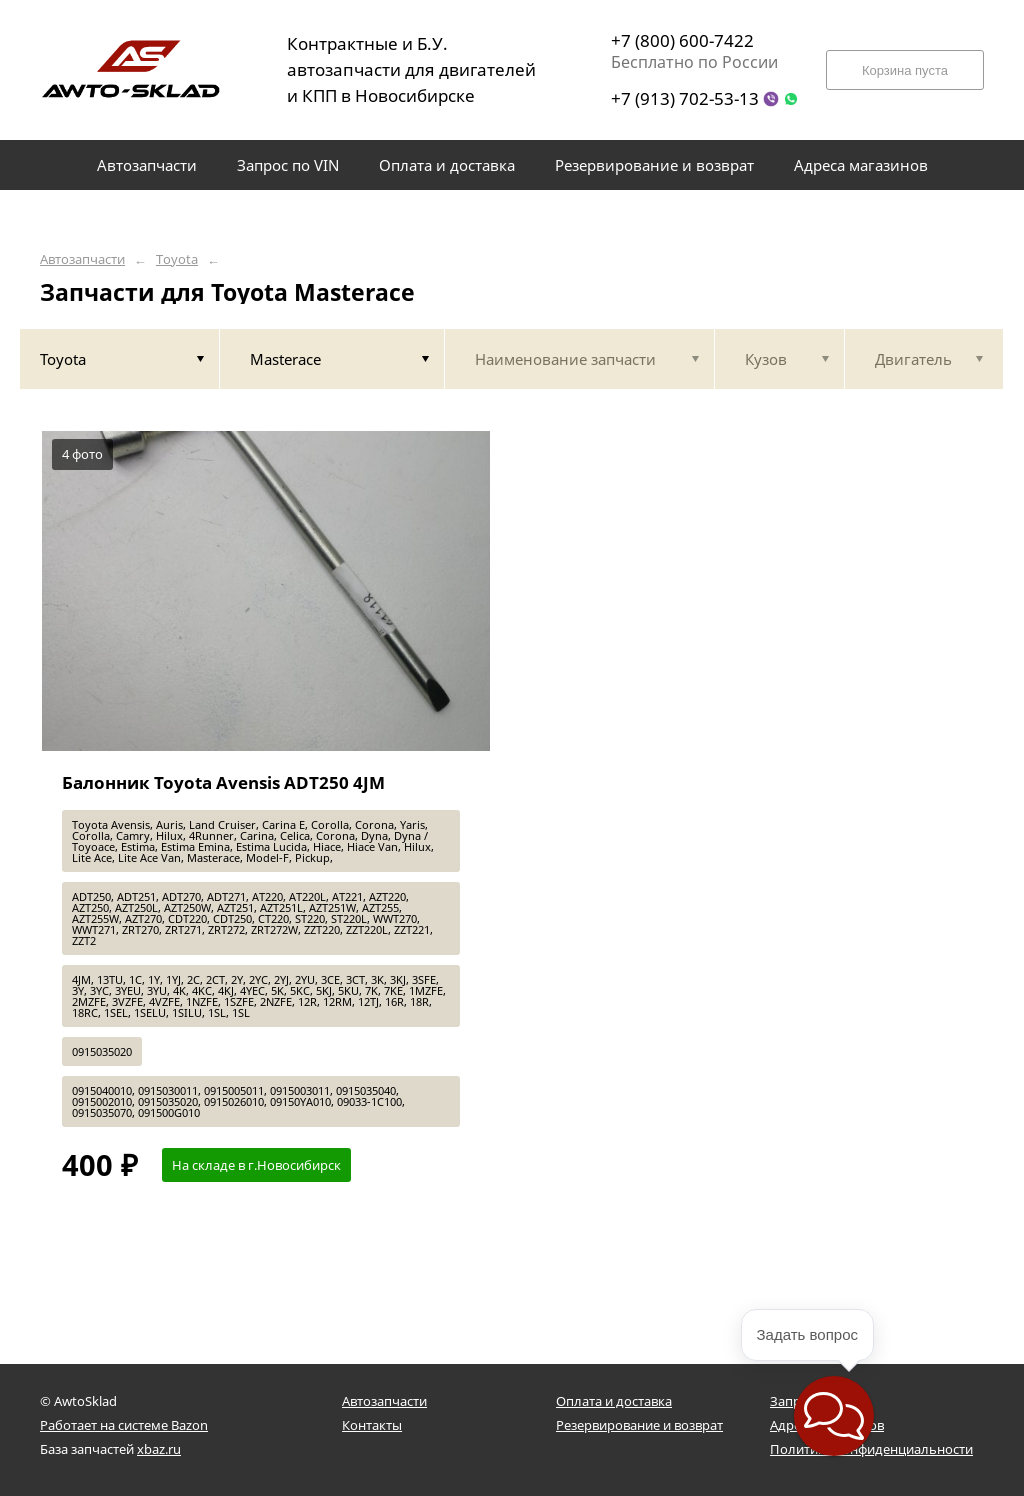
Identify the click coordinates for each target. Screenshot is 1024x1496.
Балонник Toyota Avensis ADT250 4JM (223, 782)
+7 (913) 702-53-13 (685, 98)
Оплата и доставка (614, 1401)
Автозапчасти (82, 259)
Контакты (372, 1425)
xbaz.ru (159, 1449)
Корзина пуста (905, 70)
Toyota (177, 259)
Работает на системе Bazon (124, 1425)
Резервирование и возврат (639, 1425)
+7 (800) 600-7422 (682, 40)
